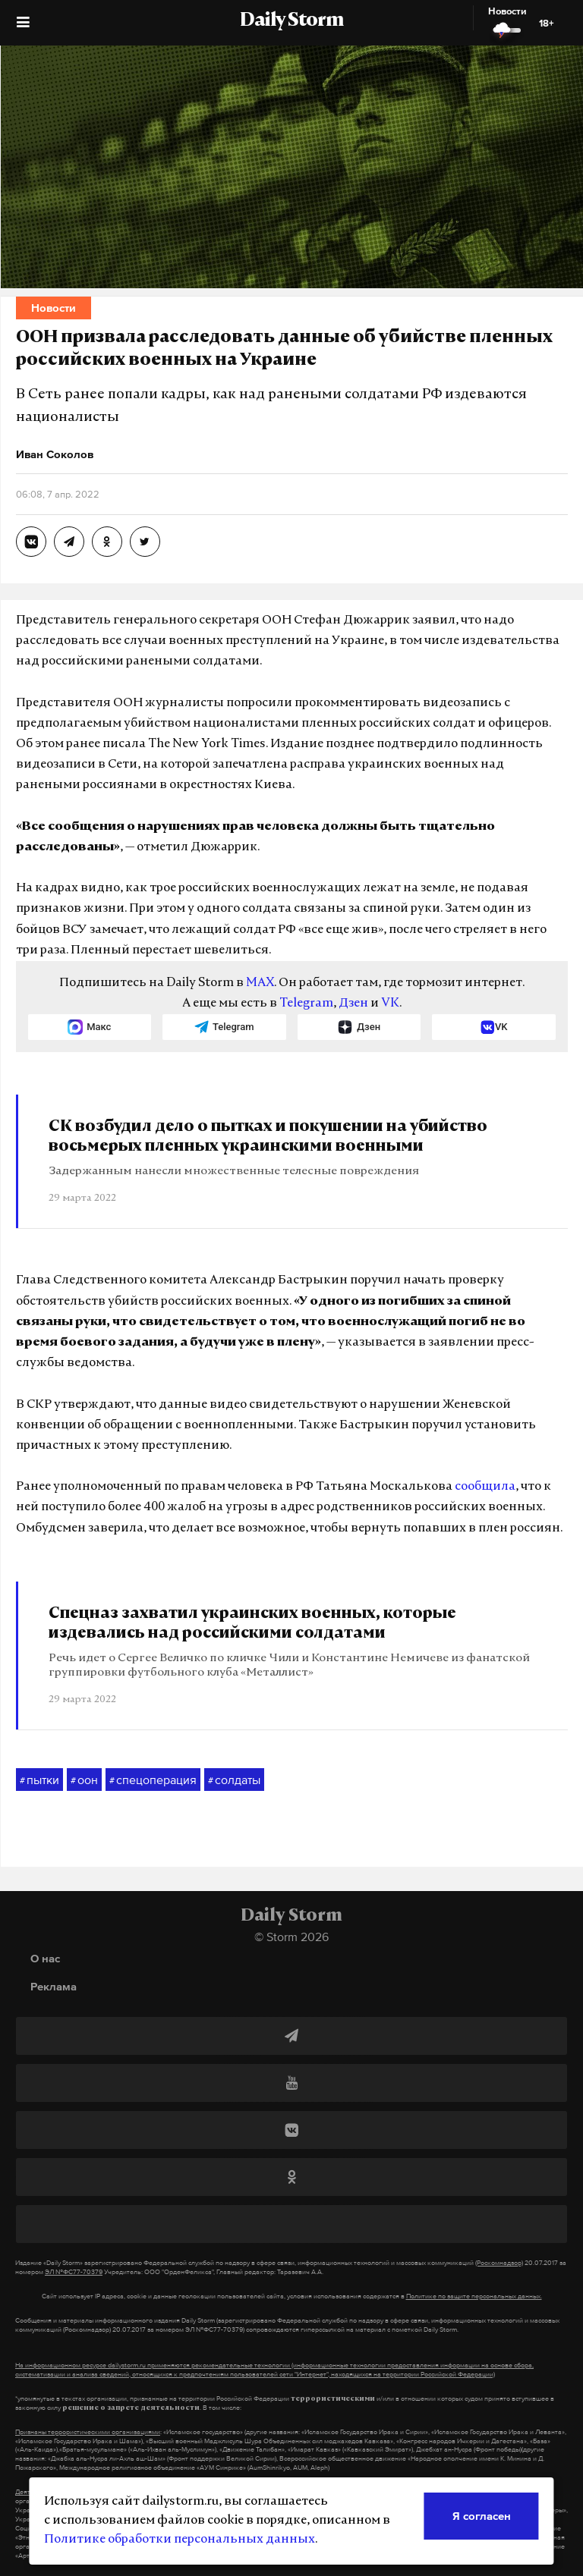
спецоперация (153, 1780)
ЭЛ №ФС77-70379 (73, 2272)
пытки (39, 1780)
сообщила (485, 1487)
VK (390, 1003)
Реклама (53, 1986)
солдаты (234, 1780)
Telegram (306, 1003)
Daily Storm (291, 21)
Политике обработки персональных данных (179, 2540)
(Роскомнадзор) (499, 2263)
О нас (45, 1958)
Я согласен (481, 2515)
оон (84, 1780)
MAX (260, 983)
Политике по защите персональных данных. (474, 2296)
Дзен (353, 1003)
